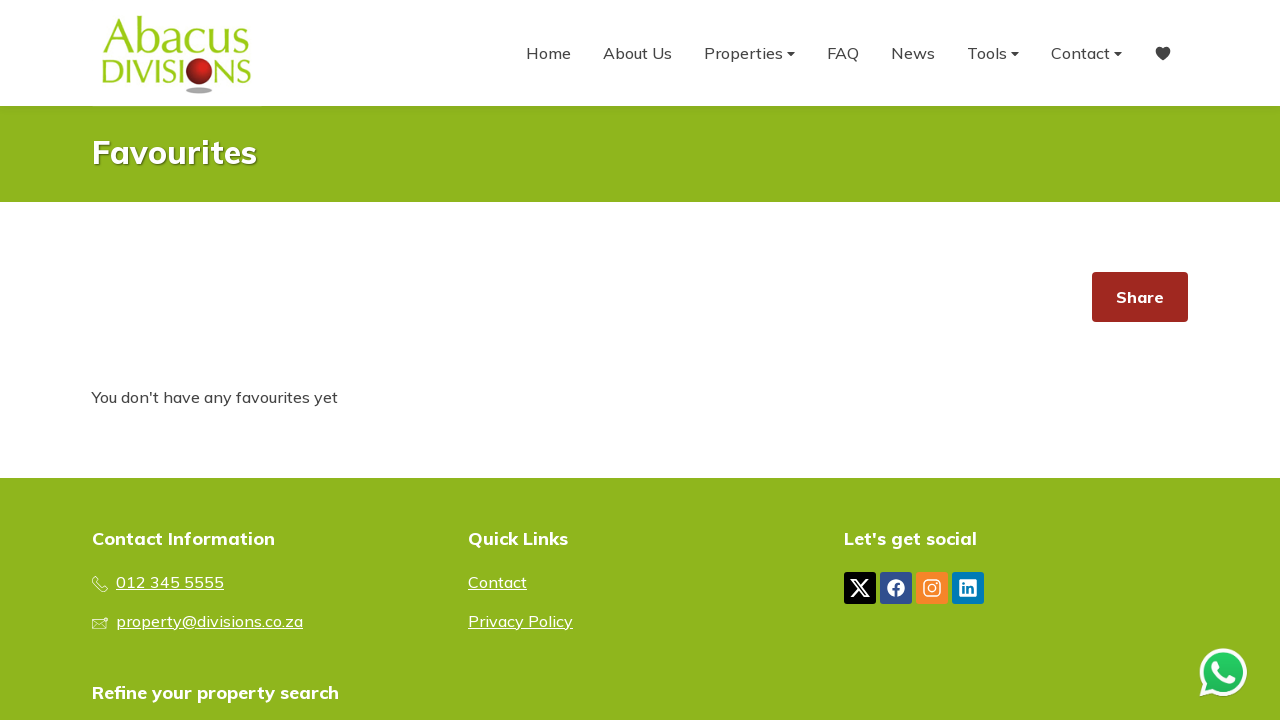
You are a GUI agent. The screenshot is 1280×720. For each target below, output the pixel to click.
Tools (993, 53)
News (913, 53)
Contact (1086, 53)
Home (548, 53)
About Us (637, 53)
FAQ (843, 53)
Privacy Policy (520, 621)
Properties (749, 53)
